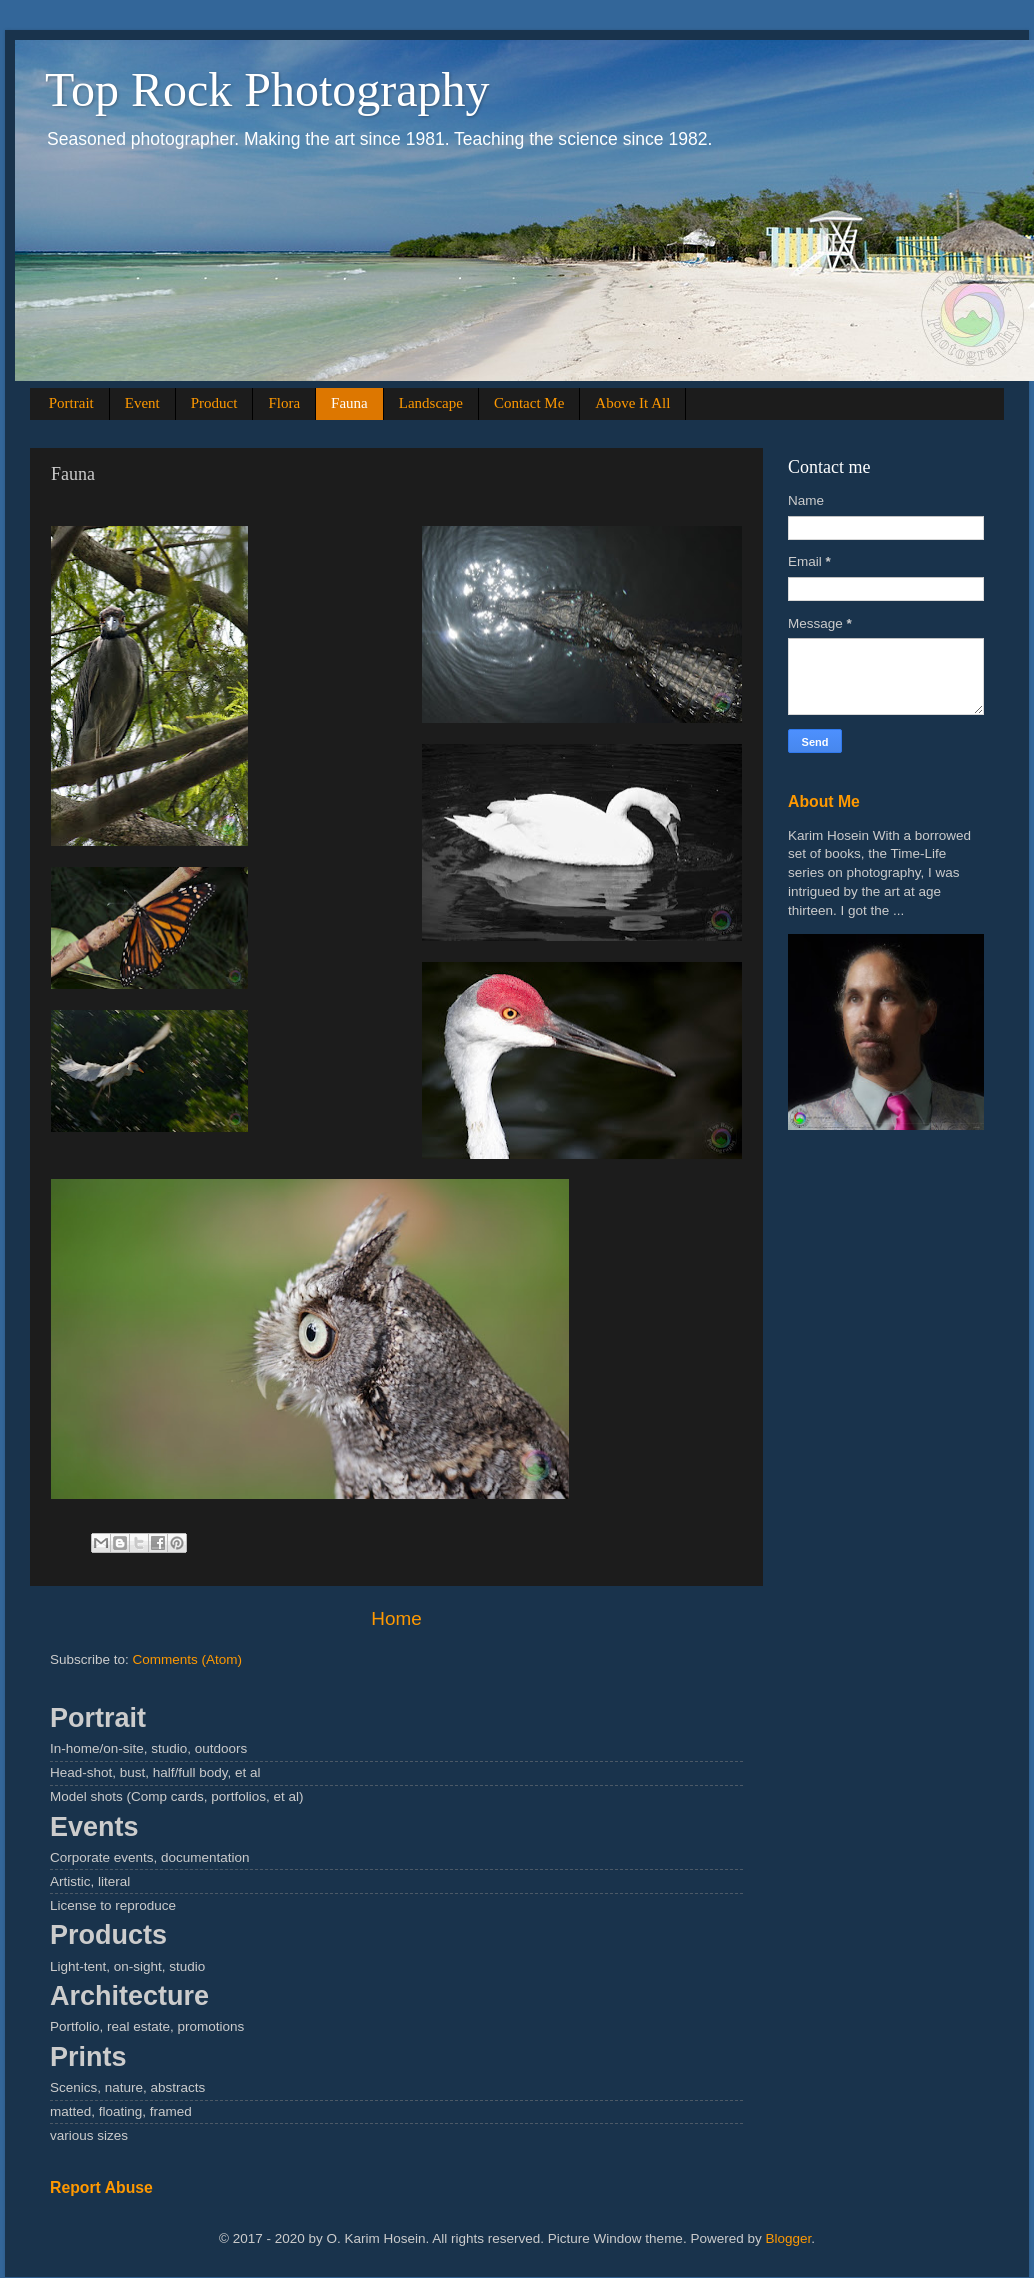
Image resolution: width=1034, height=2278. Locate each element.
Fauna (349, 403)
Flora (284, 403)
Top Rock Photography (267, 89)
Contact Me (529, 403)
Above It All (632, 403)
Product (214, 403)
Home (396, 1618)
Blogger (788, 2238)
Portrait (71, 403)
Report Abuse (101, 2187)
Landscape (431, 403)
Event (142, 403)
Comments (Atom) (188, 1659)
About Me (824, 801)
